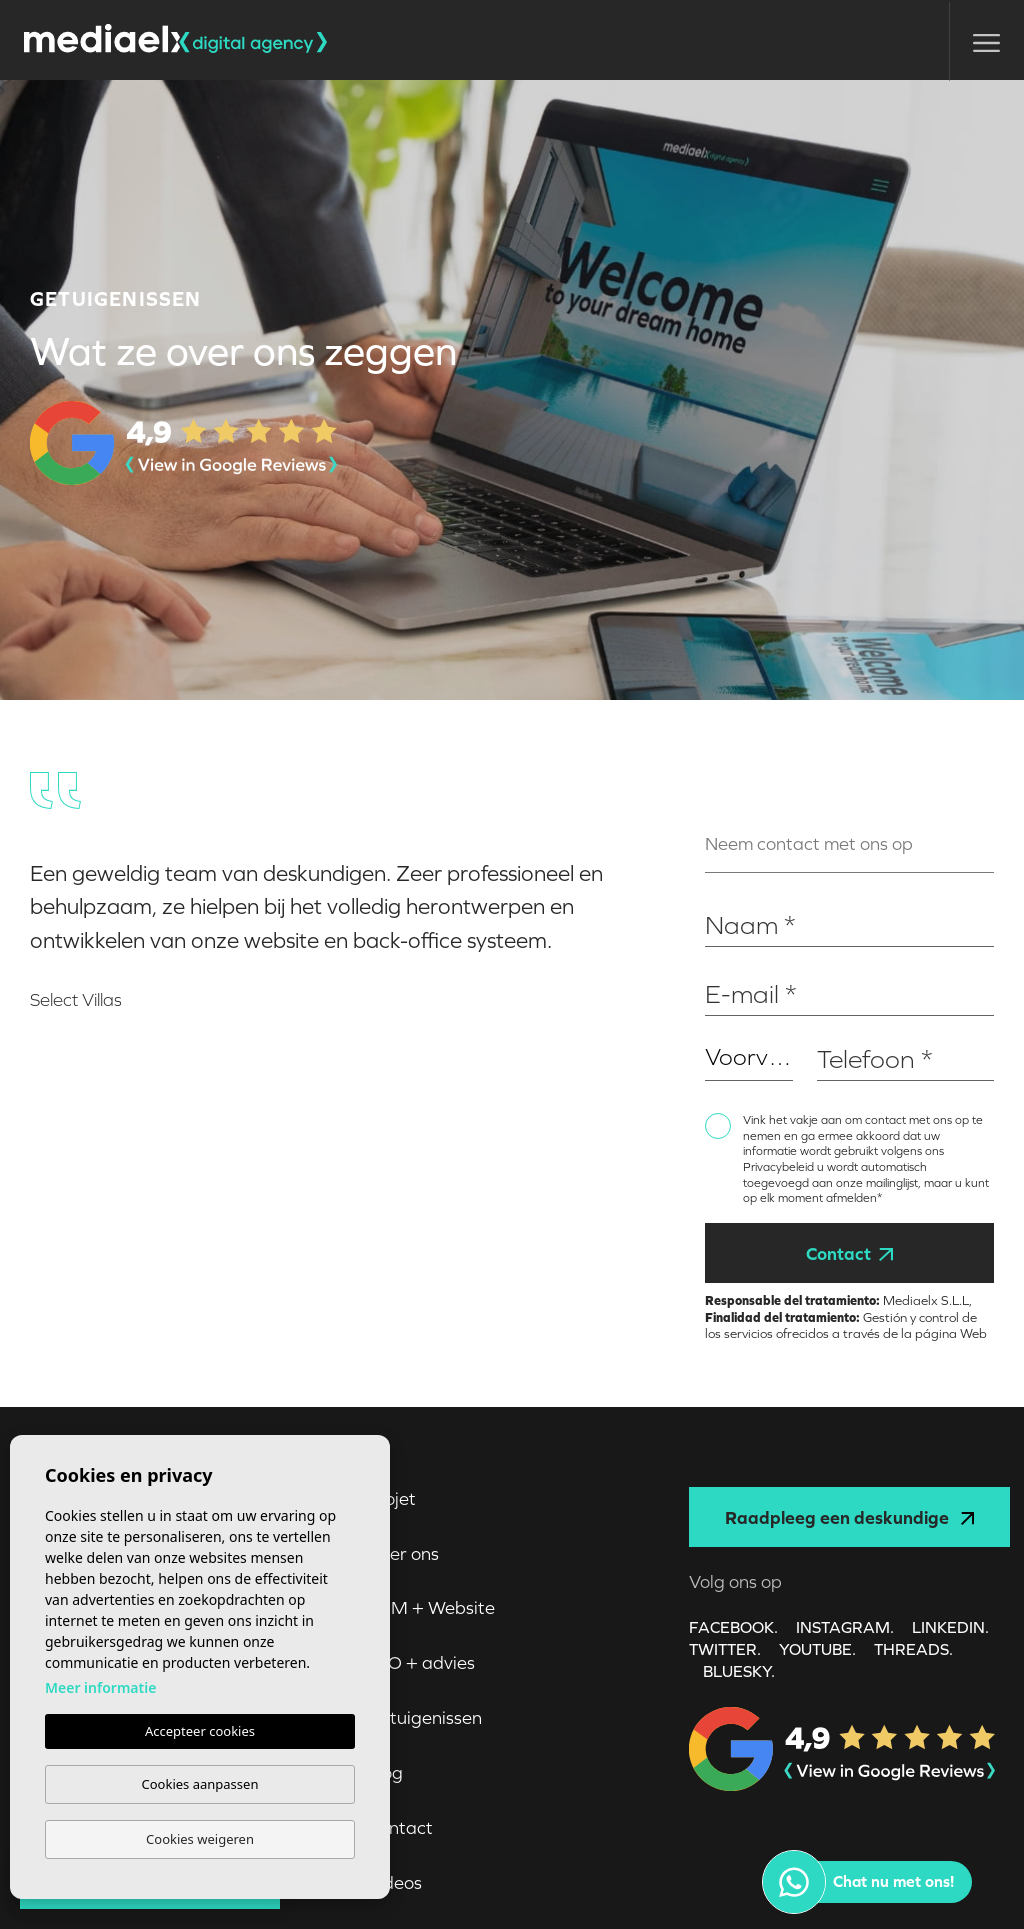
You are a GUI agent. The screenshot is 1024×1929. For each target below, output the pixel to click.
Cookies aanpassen (200, 1784)
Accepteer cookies (200, 1731)
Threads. (913, 1649)
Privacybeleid (780, 1167)
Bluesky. (739, 1671)
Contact (849, 1253)
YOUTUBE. (817, 1649)
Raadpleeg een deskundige (849, 1517)
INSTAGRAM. (845, 1627)
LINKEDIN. (950, 1627)
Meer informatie (100, 1687)
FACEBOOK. (733, 1627)
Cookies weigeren (200, 1839)
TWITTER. (725, 1649)
